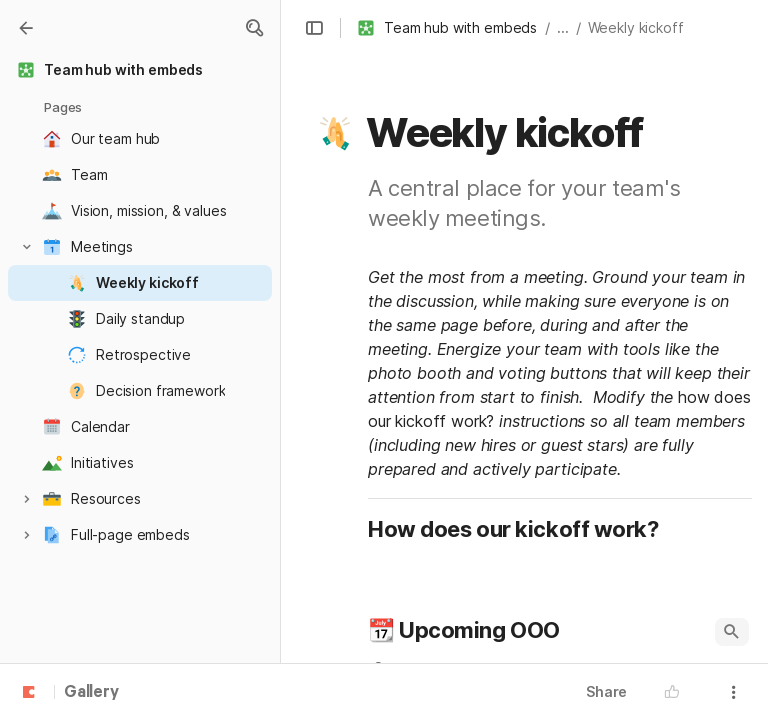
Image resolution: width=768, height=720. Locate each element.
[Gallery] (26, 28)
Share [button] (606, 691)
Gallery (91, 693)
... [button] (563, 27)
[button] (254, 28)
